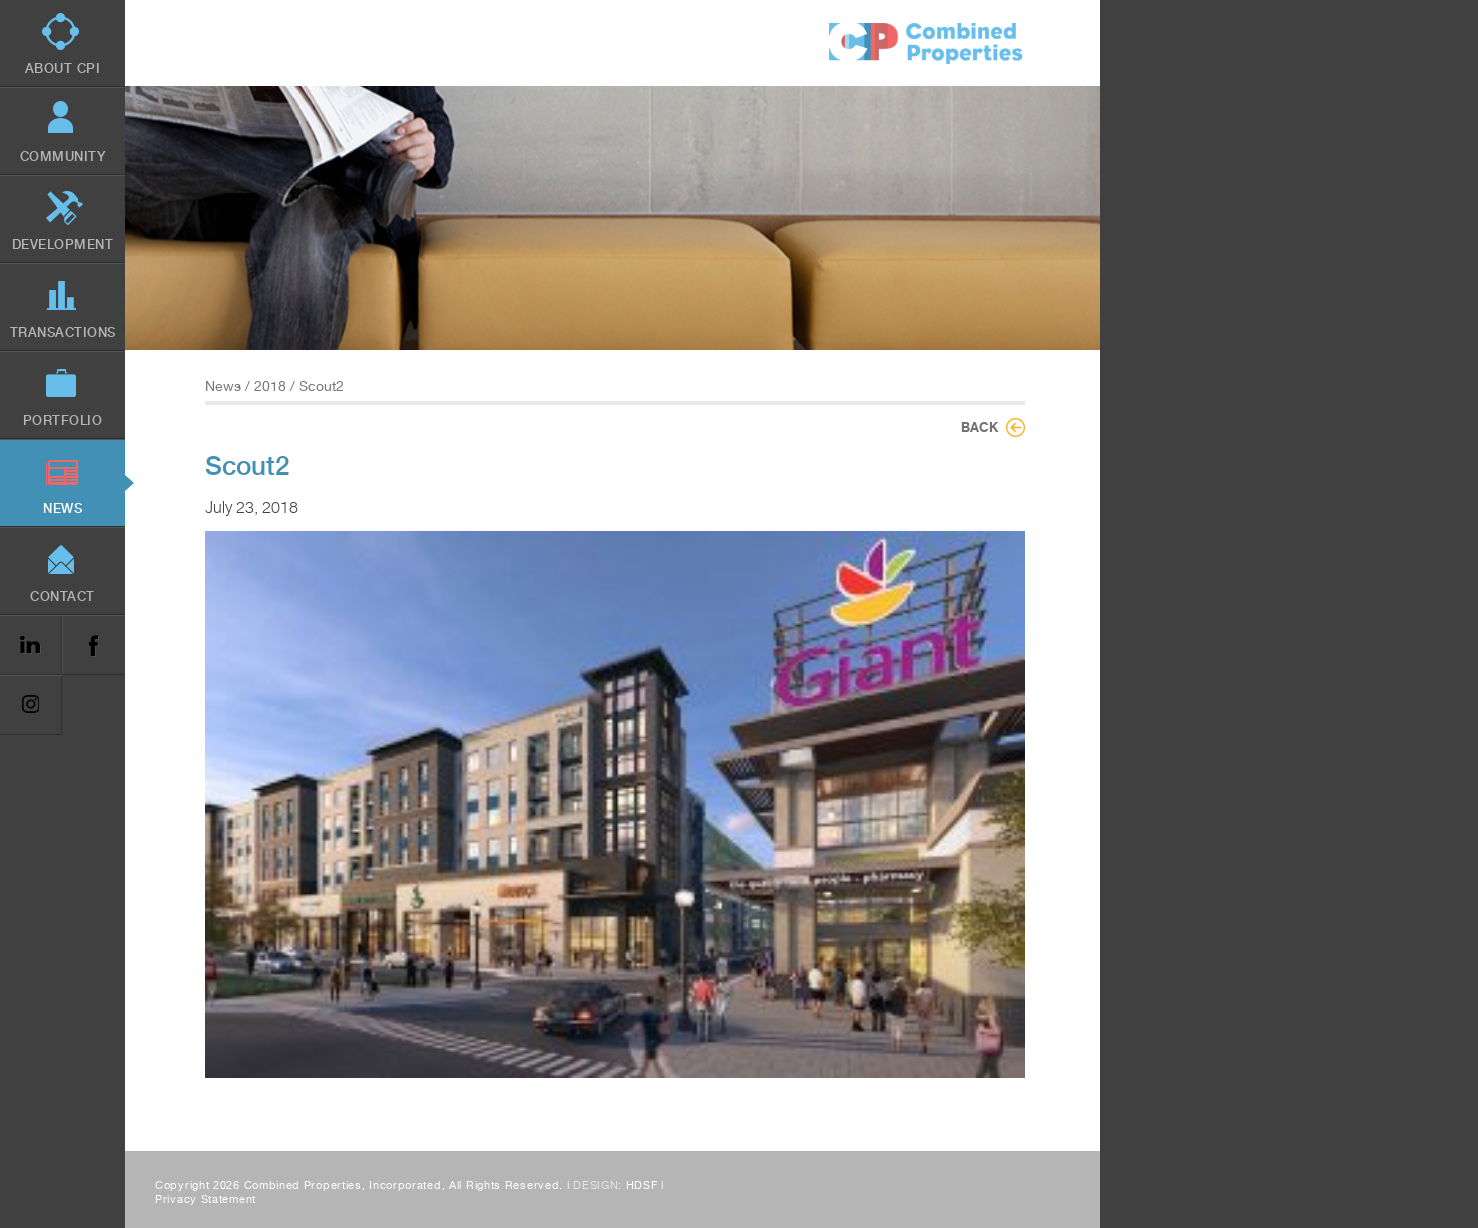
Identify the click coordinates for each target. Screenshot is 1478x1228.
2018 (270, 386)
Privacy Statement (205, 1199)
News (223, 386)
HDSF (642, 1185)
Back (979, 427)
